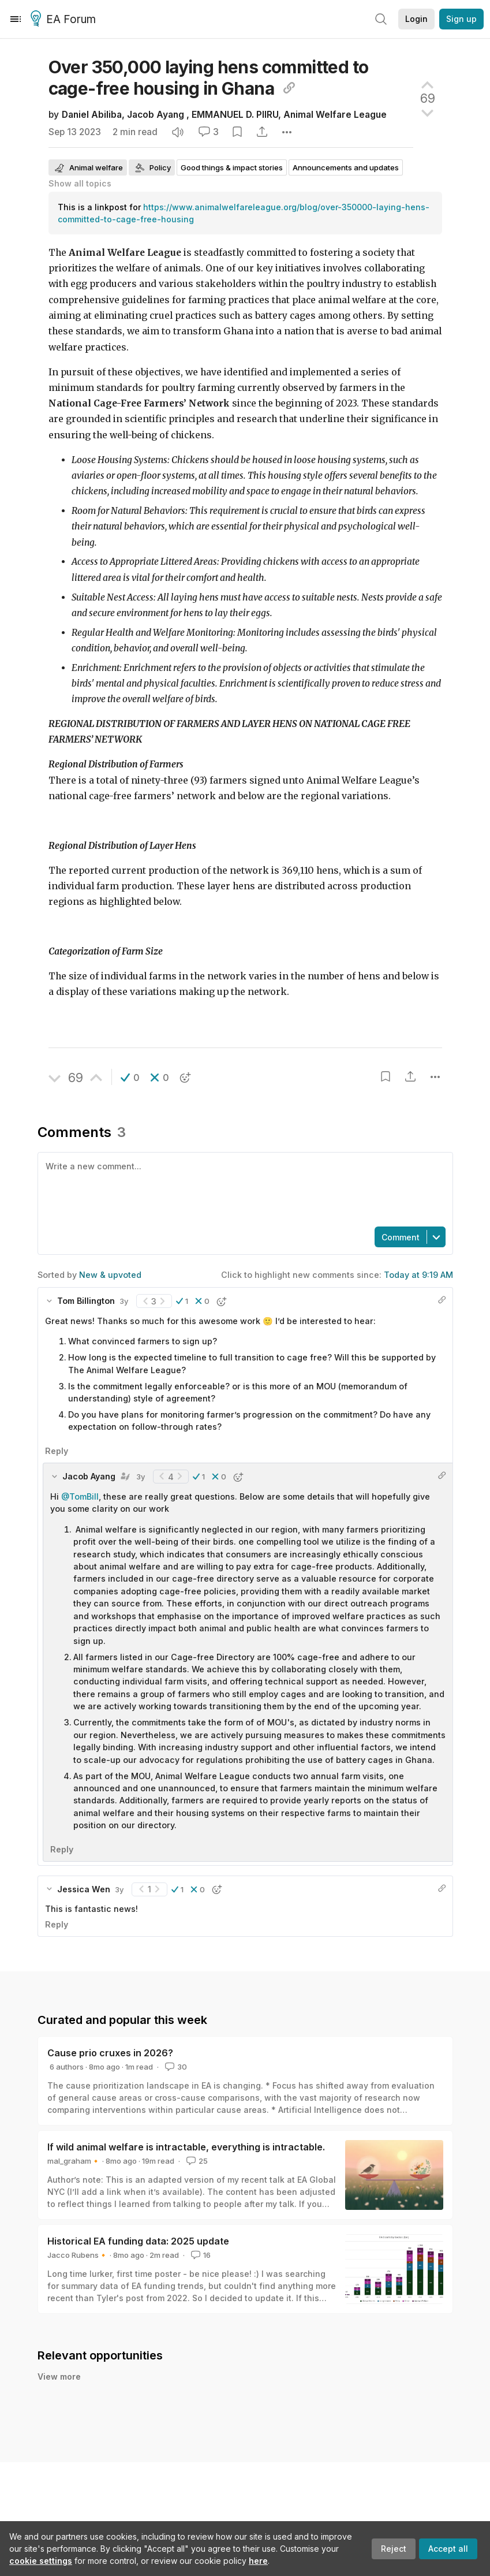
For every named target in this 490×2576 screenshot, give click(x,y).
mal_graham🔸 (73, 2160)
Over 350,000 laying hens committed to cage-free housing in (208, 78)
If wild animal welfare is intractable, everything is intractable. (186, 2147)
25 (196, 2161)
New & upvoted (110, 1275)
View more (59, 2376)
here (258, 2561)
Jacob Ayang (156, 114)
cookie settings (40, 2561)
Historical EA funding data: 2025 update (138, 2241)
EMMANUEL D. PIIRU (235, 114)
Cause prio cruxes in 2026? (110, 2053)
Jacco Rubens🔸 (77, 2255)
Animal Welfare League (335, 114)
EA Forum (65, 19)
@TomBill (80, 1496)
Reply (56, 1451)
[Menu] (15, 19)
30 (175, 2066)
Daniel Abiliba (92, 114)
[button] (130, 1077)
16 (200, 2255)
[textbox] (243, 1188)
